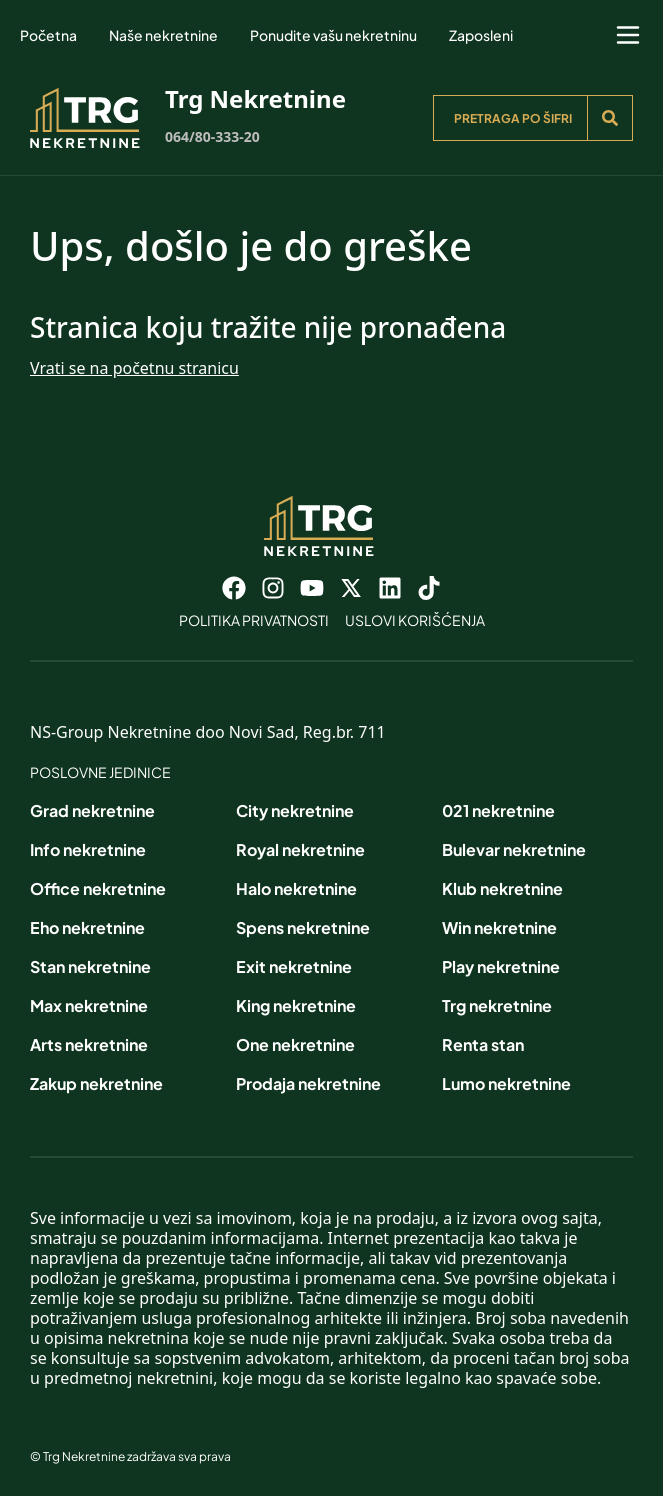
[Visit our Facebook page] (234, 588)
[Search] (610, 118)
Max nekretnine (89, 1005)
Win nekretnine (499, 927)
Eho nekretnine (87, 927)
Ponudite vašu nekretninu (333, 35)
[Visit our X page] (351, 588)
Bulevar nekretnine (514, 849)
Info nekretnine (88, 849)
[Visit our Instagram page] (273, 588)
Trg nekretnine (497, 1005)
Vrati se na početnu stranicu (134, 368)
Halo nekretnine (296, 888)
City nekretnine (295, 810)
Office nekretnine (98, 888)
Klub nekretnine (502, 888)
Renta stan (483, 1044)
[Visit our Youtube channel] (312, 588)
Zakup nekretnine (96, 1083)
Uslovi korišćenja (415, 620)
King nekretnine (296, 1005)
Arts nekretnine (89, 1044)
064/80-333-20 (212, 136)
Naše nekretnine (163, 35)
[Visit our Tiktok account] (429, 588)
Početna (48, 35)
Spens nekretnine (303, 927)
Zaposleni (481, 35)
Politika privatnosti (254, 620)
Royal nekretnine (300, 849)
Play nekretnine (501, 966)
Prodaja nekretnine (308, 1083)
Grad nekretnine (92, 810)
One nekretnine (295, 1044)
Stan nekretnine (90, 966)
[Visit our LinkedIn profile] (390, 588)
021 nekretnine (498, 810)
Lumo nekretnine (506, 1083)
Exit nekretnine (294, 966)
